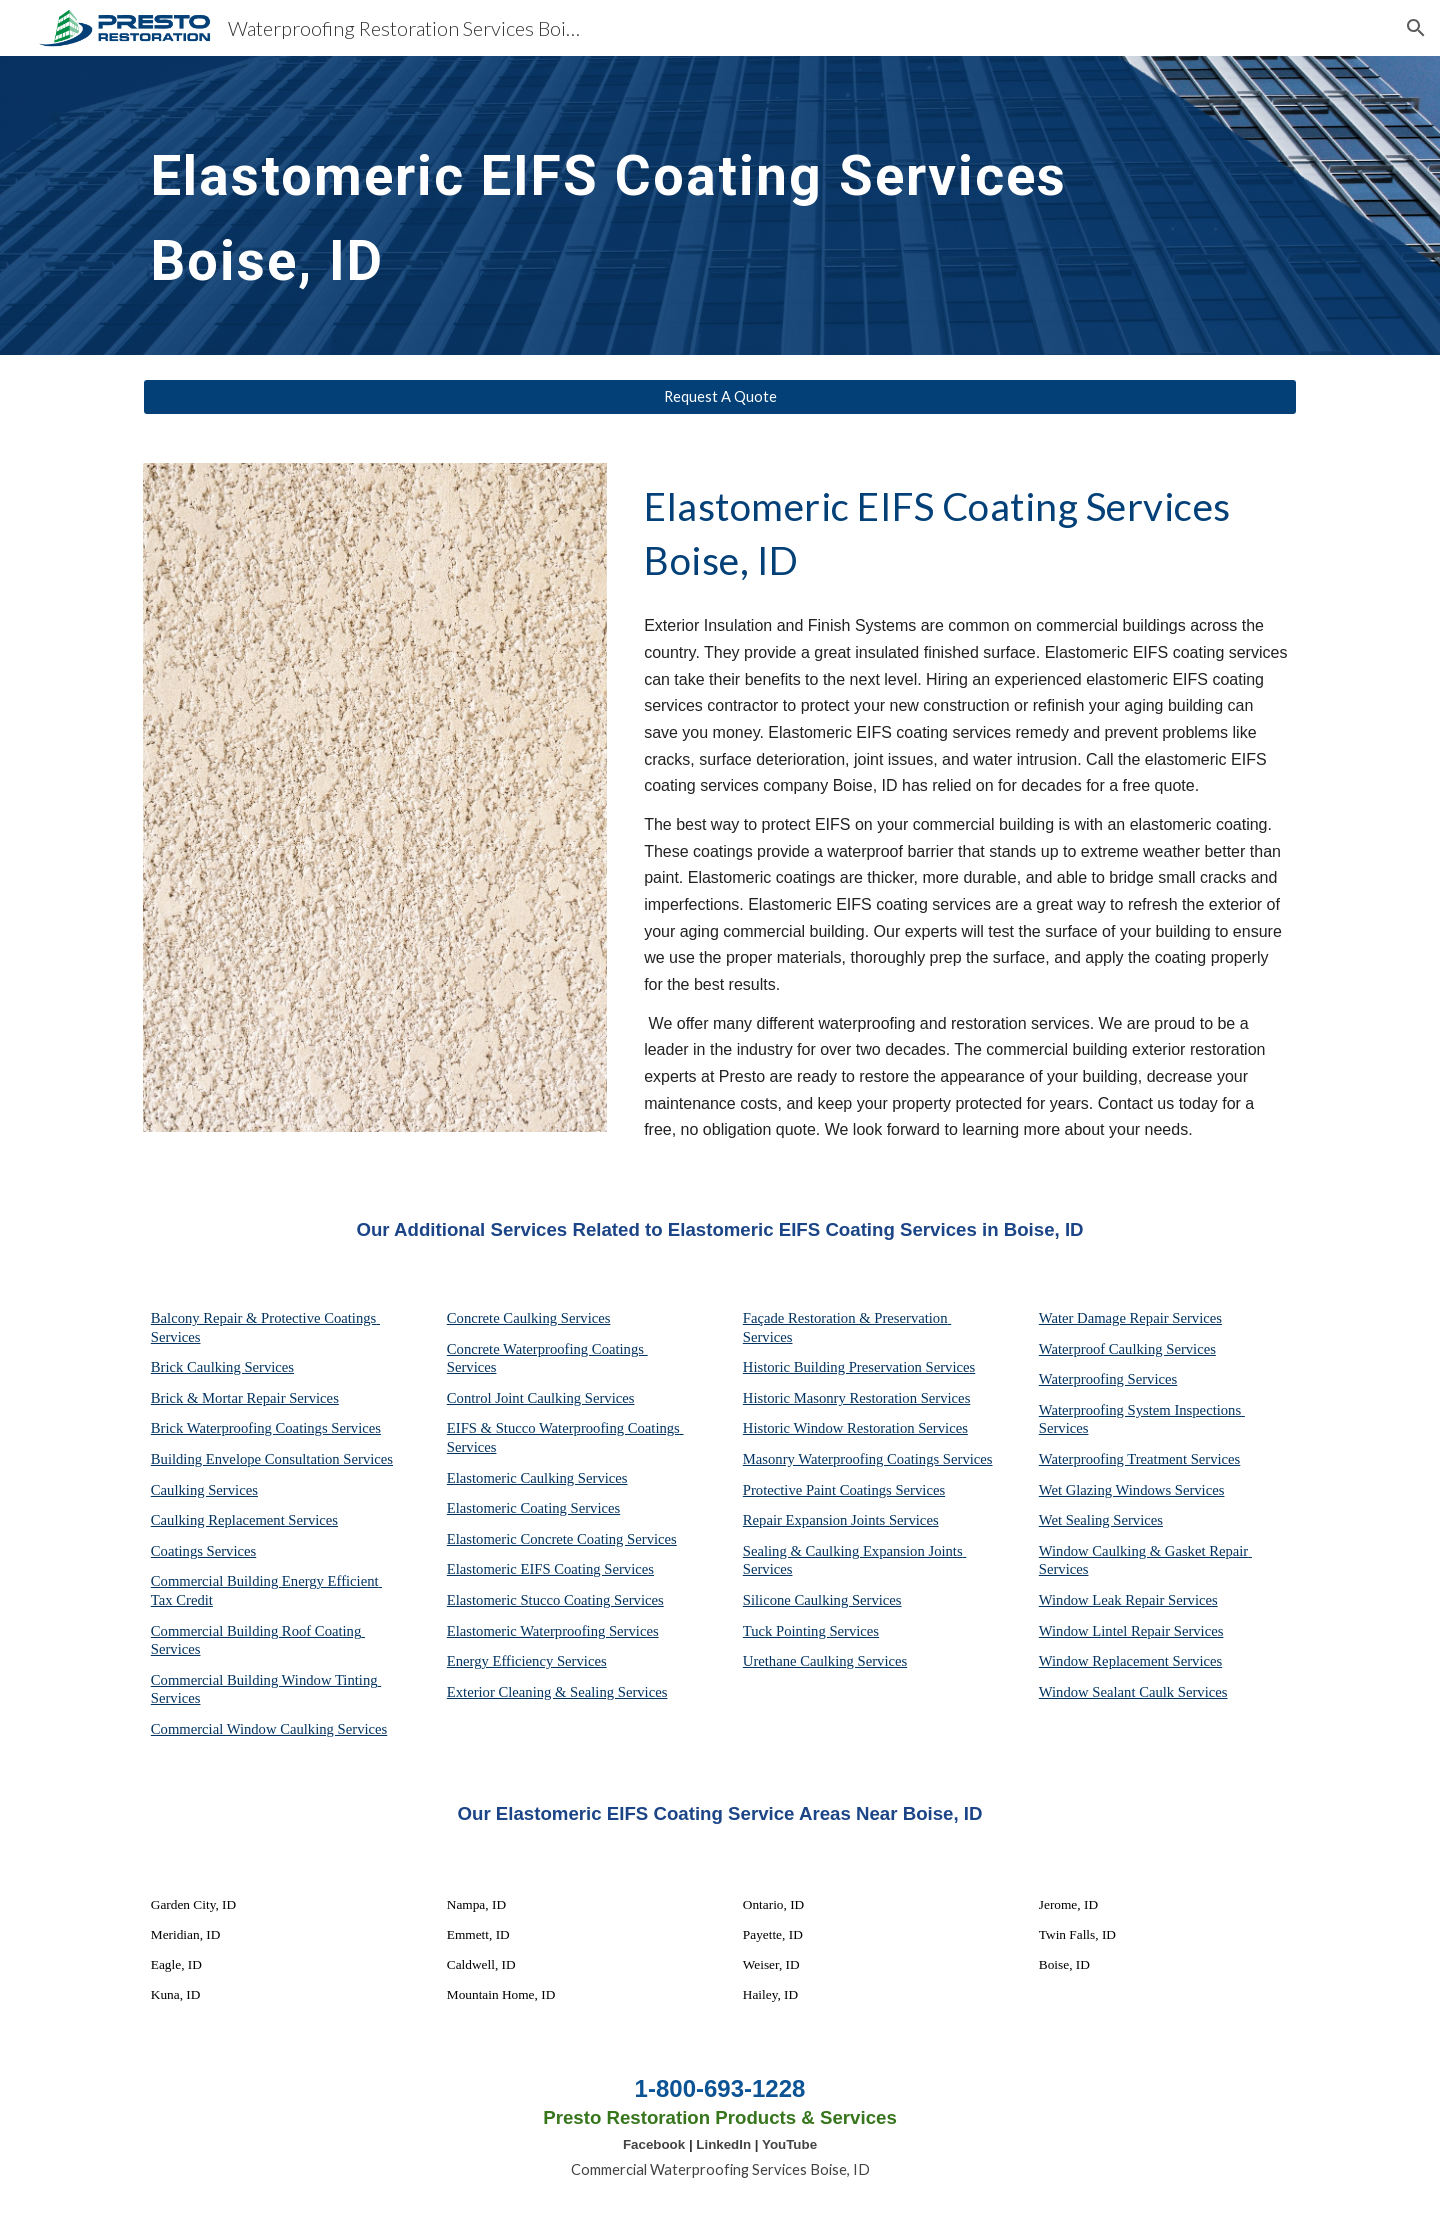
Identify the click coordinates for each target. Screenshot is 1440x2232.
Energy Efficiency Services (527, 1661)
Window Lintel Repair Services (1131, 1631)
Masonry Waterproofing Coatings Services (868, 1459)
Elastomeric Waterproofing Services (553, 1631)
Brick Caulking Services (222, 1367)
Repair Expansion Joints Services (841, 1520)
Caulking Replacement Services (244, 1520)
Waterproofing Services (1108, 1379)
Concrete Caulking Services (529, 1318)
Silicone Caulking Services (822, 1600)
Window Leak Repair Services (1128, 1600)
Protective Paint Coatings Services (844, 1490)
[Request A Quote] (720, 397)
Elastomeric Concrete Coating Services (562, 1539)
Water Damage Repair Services (1130, 1318)
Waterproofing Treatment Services (1140, 1459)
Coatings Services (203, 1551)
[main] (671, 205)
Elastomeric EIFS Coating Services (550, 1569)
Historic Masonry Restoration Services (857, 1398)
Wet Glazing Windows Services (1132, 1490)
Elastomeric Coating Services (533, 1508)
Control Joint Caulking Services (541, 1398)
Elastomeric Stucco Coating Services (555, 1600)
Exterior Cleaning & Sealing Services (557, 1692)
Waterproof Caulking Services (1127, 1349)
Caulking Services (204, 1490)
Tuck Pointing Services (811, 1631)
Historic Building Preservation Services (859, 1367)
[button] (1416, 28)
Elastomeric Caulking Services (537, 1478)
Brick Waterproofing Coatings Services (266, 1428)
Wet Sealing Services (1101, 1520)
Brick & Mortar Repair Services (245, 1398)
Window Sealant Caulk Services (1133, 1692)
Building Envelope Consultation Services (272, 1459)
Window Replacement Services (1130, 1661)
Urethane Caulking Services (825, 1661)
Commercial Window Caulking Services (269, 1729)
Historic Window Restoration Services (855, 1428)
